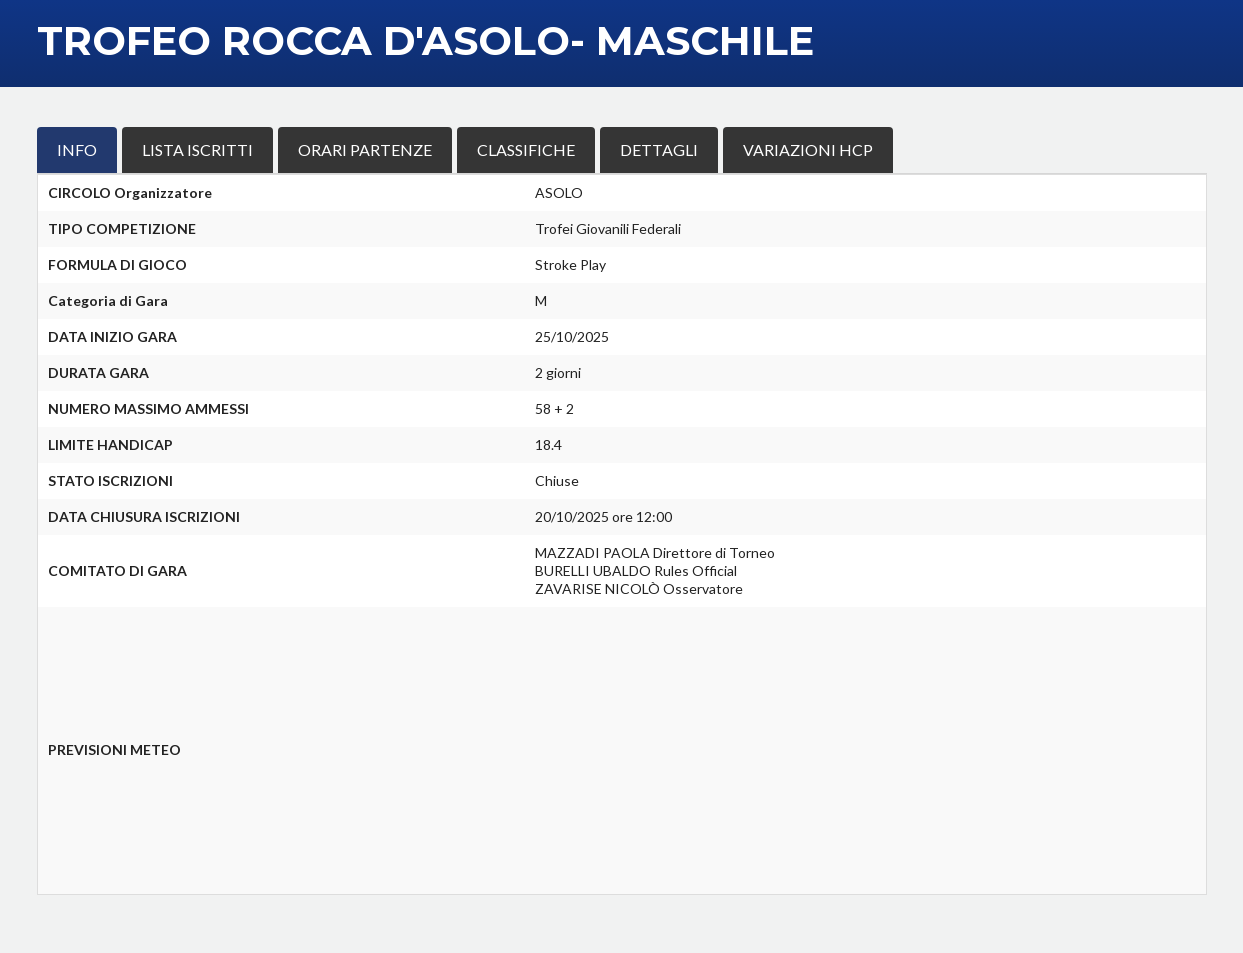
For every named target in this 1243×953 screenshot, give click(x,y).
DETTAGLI (659, 149)
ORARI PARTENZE (365, 149)
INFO (77, 149)
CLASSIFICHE (526, 149)
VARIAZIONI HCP (808, 149)
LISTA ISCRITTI (197, 149)
